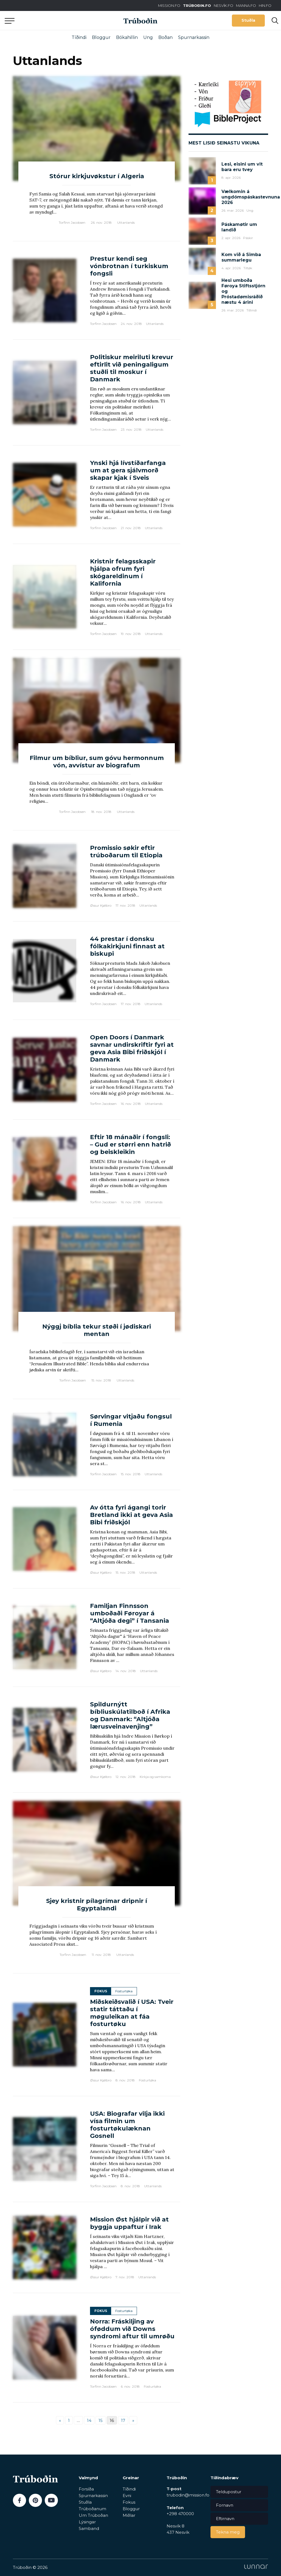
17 (123, 2420)
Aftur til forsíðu (51, 20)
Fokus (129, 2502)
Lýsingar (87, 2521)
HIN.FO (265, 5)
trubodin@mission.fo (188, 2495)
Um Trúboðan (93, 2515)
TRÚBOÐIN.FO (197, 5)
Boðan (165, 37)
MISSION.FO (169, 5)
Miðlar (129, 2515)
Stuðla (248, 20)
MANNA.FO (246, 5)
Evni (127, 2495)
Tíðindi (79, 37)
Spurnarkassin (193, 37)
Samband (89, 2528)
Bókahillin (127, 37)
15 (101, 2420)
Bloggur (101, 37)
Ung (148, 37)
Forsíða (86, 2489)
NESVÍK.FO (223, 5)
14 (89, 2420)
